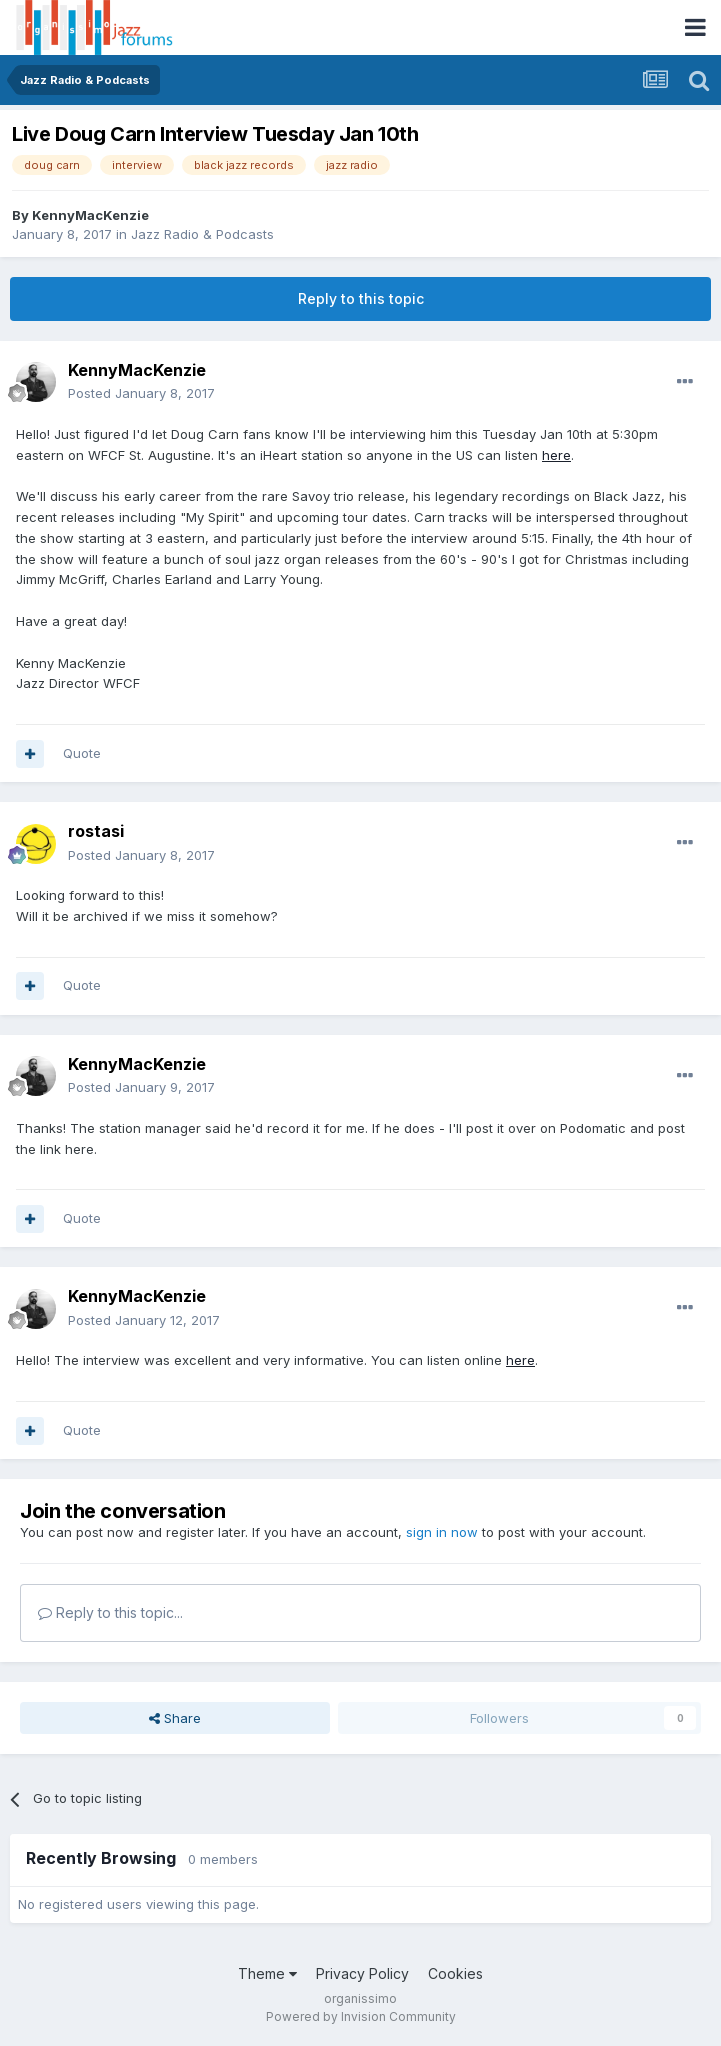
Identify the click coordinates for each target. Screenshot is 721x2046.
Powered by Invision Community (361, 2016)
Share (175, 1718)
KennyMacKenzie (90, 215)
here (556, 455)
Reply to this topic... (110, 1612)
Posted (141, 393)
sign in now (442, 1532)
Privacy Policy (362, 1973)
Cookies (455, 1973)
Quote (82, 753)
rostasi (96, 831)
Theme (267, 1973)
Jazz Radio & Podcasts (202, 234)
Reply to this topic (361, 298)
